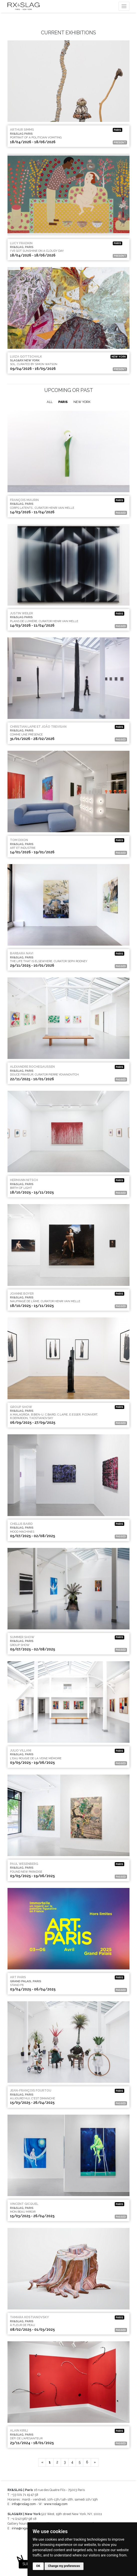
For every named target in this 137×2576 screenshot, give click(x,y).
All (49, 402)
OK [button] (38, 2566)
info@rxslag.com (24, 2504)
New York (82, 402)
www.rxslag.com (56, 2504)
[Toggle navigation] (124, 6)
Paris (63, 402)
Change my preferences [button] (64, 2566)
